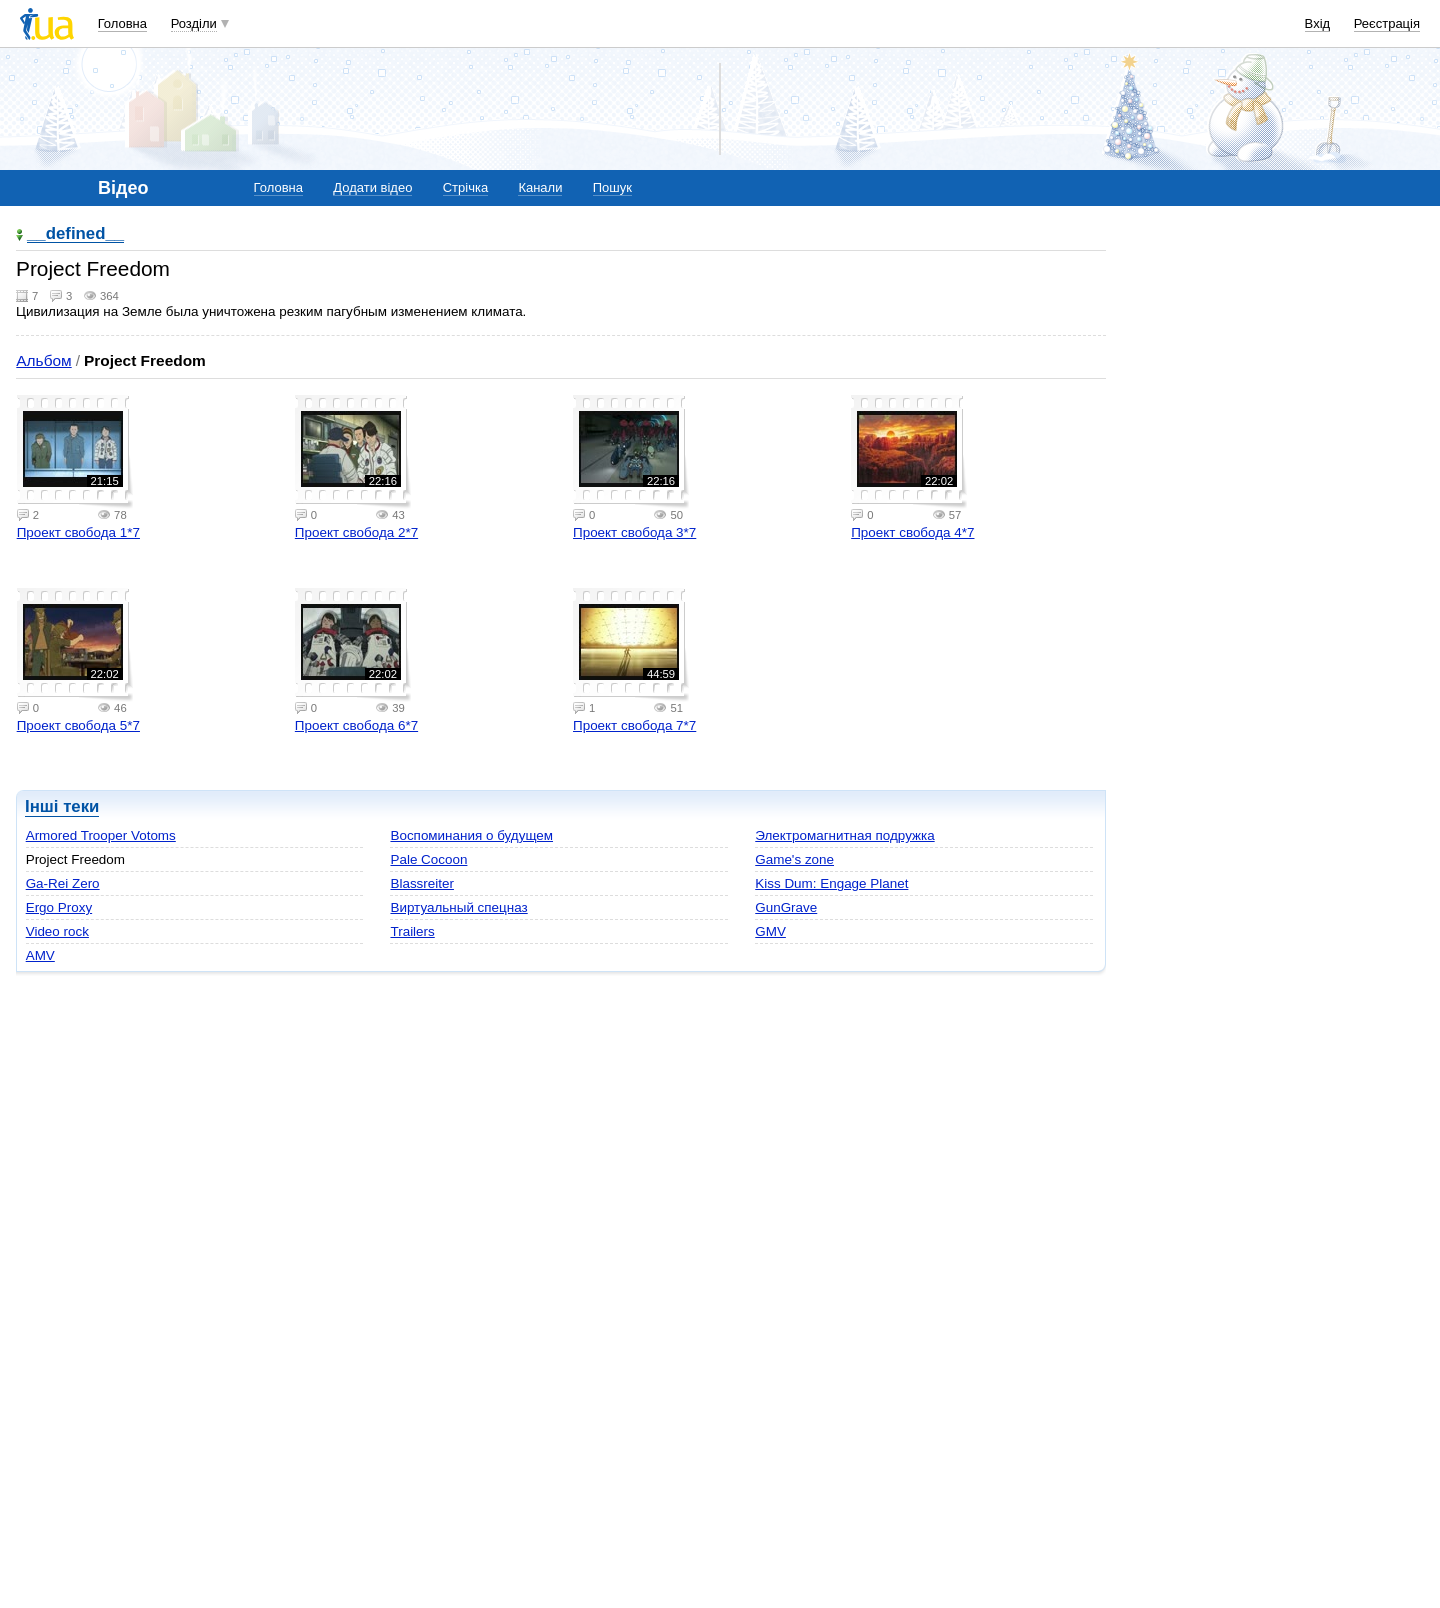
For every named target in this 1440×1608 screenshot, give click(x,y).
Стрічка (465, 187)
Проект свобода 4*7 (912, 532)
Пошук (612, 187)
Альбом (43, 360)
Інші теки (62, 806)
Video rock (57, 931)
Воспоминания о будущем (471, 835)
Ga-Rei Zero (63, 883)
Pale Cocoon (428, 859)
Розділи (194, 23)
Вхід (1318, 23)
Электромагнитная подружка (844, 835)
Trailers (412, 931)
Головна (122, 23)
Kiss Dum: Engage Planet (831, 883)
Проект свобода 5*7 (78, 725)
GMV (770, 931)
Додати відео (372, 187)
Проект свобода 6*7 (356, 725)
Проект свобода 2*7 (356, 532)
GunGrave (786, 907)
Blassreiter (421, 883)
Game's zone (794, 859)
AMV (40, 955)
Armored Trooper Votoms (101, 835)
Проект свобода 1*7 (78, 532)
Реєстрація (1387, 23)
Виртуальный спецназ (458, 907)
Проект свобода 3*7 (634, 532)
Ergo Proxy (59, 907)
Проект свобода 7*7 (634, 725)
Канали (540, 187)
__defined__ (75, 234)
